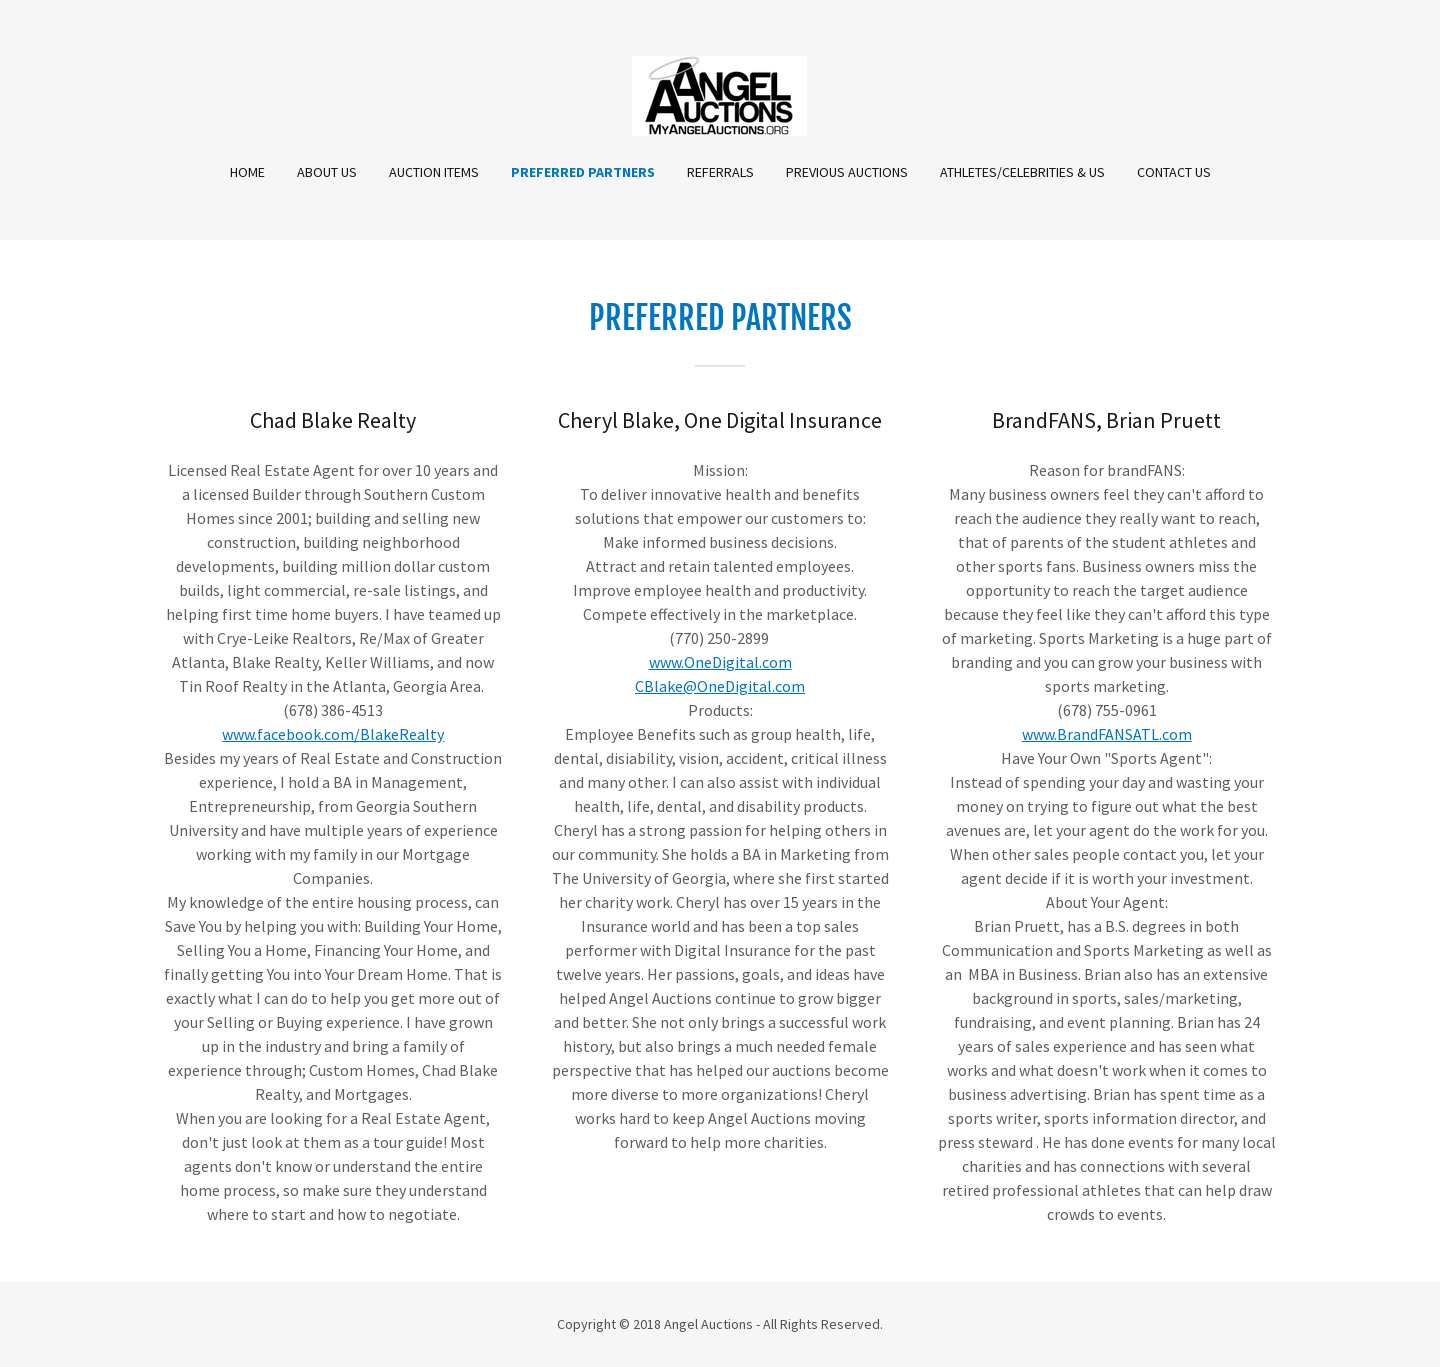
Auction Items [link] (434, 172)
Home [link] (247, 172)
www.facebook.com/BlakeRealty (333, 734)
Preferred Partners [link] (583, 172)
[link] (719, 94)
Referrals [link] (720, 172)
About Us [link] (327, 172)
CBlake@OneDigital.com (720, 686)
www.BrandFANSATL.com (1107, 734)
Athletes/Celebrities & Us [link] (1022, 172)
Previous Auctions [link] (847, 172)
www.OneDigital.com (720, 662)
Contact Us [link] (1174, 172)
